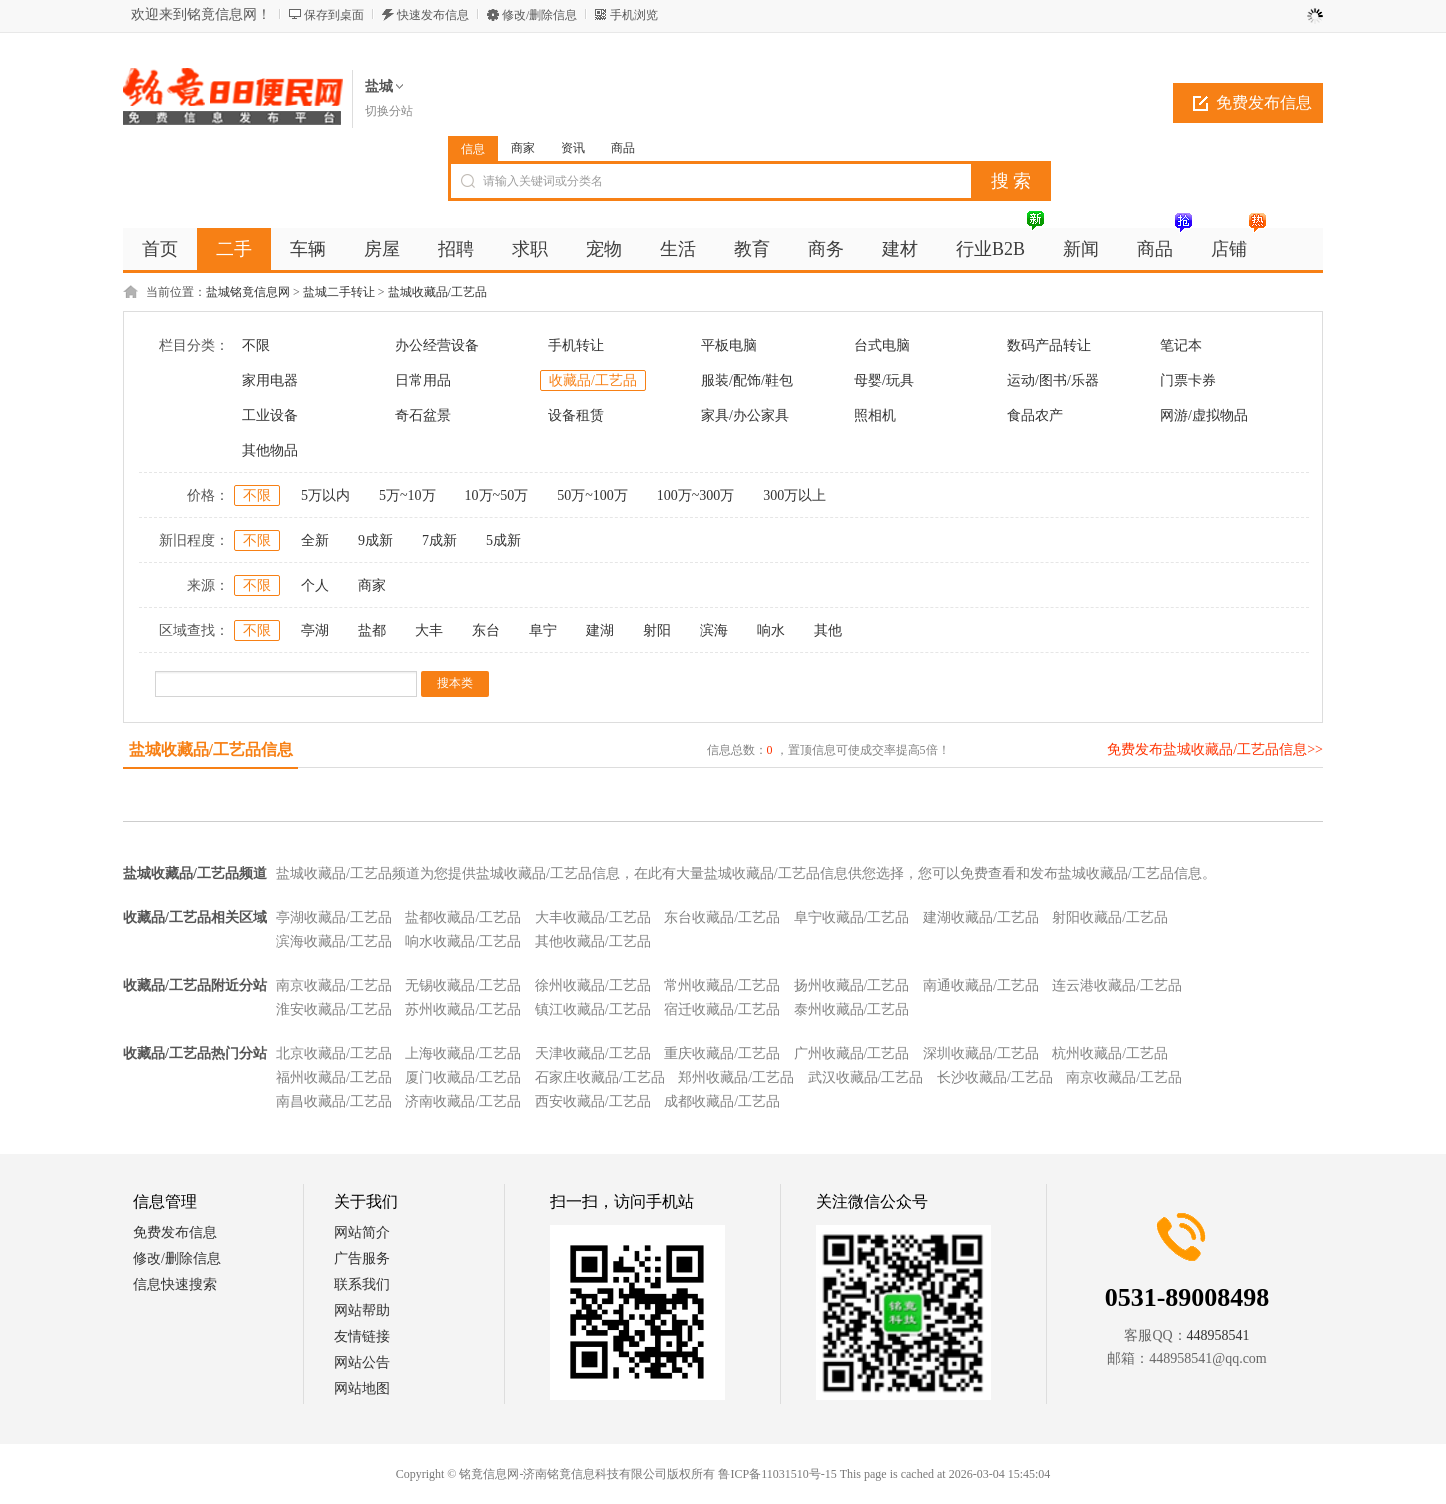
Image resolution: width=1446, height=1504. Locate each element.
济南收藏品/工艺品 (463, 1101)
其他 (828, 630)
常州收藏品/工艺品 (722, 985)
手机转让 (576, 345)
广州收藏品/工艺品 (852, 1053)
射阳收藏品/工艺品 (1110, 917)
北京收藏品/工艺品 (334, 1053)
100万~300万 (696, 495)
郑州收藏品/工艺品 (736, 1077)
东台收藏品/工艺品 (722, 917)
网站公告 (362, 1362)
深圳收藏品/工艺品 (981, 1053)
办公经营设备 (437, 345)
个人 (315, 585)
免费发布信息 (1264, 102)
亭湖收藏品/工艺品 (334, 917)
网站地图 (362, 1388)
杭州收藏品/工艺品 (1110, 1053)
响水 (771, 630)
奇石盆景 (423, 415)
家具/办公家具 (745, 415)
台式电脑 (882, 345)
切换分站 (389, 111)
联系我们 (362, 1284)
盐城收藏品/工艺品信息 (211, 749)
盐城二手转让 (339, 292)
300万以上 (794, 495)
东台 (486, 630)
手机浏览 (634, 15)
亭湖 (315, 630)
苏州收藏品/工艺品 (463, 1009)
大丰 (429, 630)
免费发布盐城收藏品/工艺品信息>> (1215, 749)
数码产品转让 (1049, 345)
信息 (473, 149)
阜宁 (543, 630)
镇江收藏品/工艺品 (593, 1009)
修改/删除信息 (539, 15)
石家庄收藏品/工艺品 (600, 1077)
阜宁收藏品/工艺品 (852, 917)
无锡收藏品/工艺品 (463, 985)
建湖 (600, 630)
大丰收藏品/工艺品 (593, 917)
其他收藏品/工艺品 (593, 941)
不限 (256, 345)
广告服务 (362, 1258)
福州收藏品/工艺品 (334, 1077)
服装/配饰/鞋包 (747, 380)
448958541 (1218, 1335)
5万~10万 (407, 495)
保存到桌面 (334, 15)
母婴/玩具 (884, 380)
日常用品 (423, 380)
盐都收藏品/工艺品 (463, 917)
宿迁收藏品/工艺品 (722, 1009)
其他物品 (270, 450)
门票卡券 (1188, 380)
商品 (623, 148)
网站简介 (362, 1232)
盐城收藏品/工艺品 (437, 292)
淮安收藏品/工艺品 (334, 1009)
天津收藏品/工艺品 (593, 1053)
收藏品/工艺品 (593, 380)
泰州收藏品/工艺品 (852, 1009)
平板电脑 (729, 345)
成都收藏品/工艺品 (722, 1101)
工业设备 (270, 415)
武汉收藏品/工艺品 (866, 1077)
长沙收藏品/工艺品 (995, 1077)
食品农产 (1035, 415)
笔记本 (1181, 345)
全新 (315, 540)
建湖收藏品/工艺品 (981, 917)
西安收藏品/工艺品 (593, 1101)
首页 (160, 249)
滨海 (714, 630)
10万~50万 (497, 495)
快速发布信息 (433, 15)
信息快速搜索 (175, 1284)
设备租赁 (576, 415)
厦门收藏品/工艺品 (463, 1077)
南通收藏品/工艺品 (981, 985)
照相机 (875, 415)
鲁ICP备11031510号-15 (777, 1474)
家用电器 (270, 380)
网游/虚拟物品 (1204, 415)
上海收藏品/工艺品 (463, 1053)
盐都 (372, 630)
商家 (523, 148)
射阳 (657, 630)
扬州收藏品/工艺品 (852, 985)
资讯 (573, 148)
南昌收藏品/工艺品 (334, 1101)
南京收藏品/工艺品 (334, 985)
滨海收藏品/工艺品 (334, 941)
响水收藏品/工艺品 (463, 941)
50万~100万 (592, 495)
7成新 (439, 540)
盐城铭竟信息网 (248, 292)
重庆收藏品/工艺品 (722, 1053)
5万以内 (325, 495)
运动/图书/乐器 (1053, 380)
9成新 (375, 540)
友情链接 (362, 1336)
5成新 (503, 540)
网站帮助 (362, 1310)
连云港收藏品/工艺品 (1117, 985)
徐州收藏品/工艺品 (593, 985)
